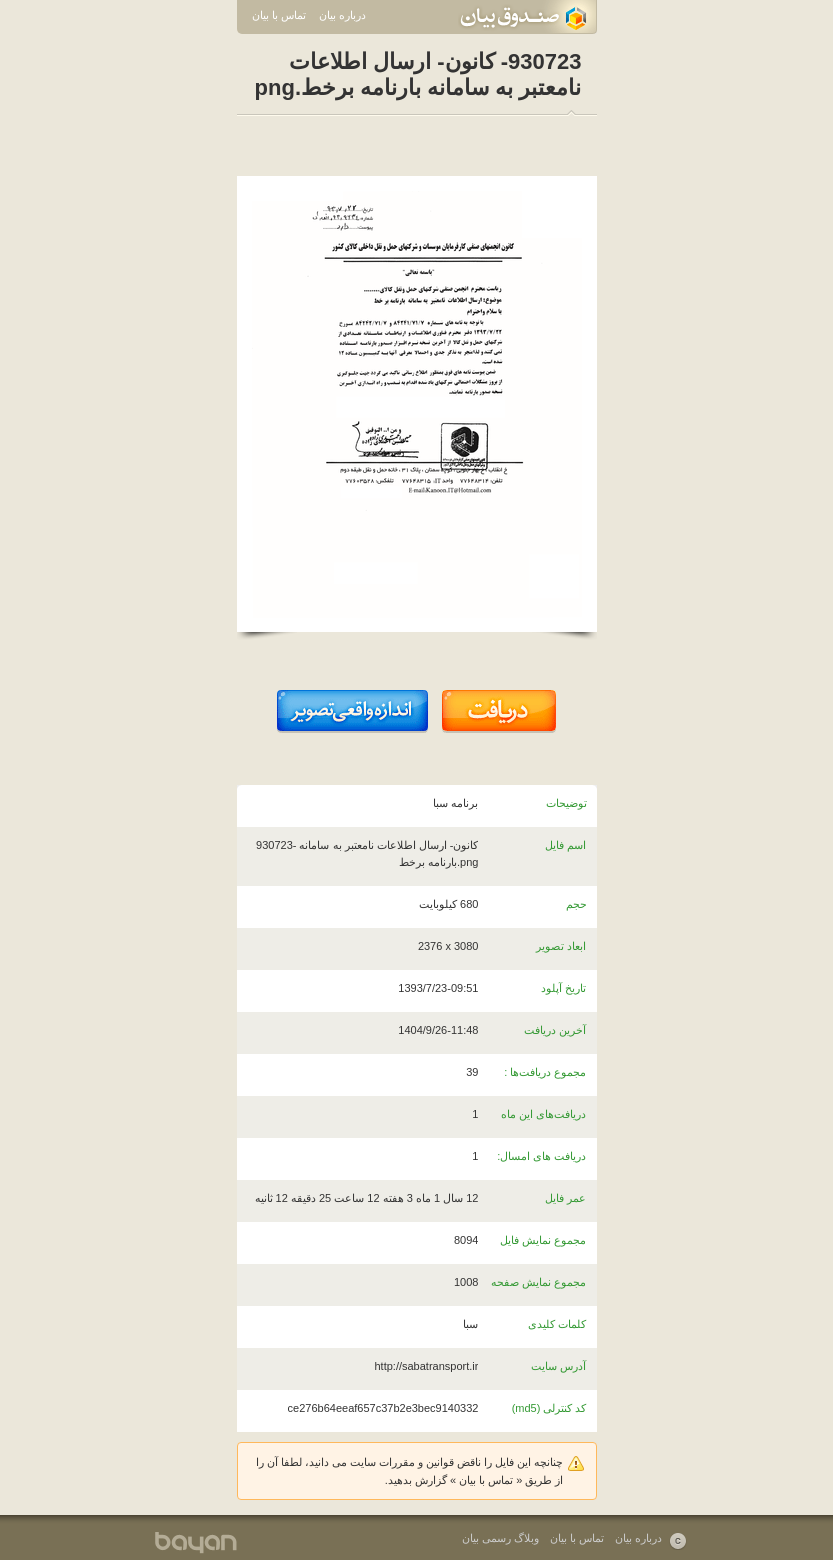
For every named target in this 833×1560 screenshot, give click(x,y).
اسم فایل (565, 845)
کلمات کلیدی (557, 1324)
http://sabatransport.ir (426, 1366)
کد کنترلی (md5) (549, 1408)
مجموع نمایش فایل (543, 1240)
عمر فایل (565, 1198)
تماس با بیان (279, 15)
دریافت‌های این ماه (543, 1114)
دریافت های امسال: (541, 1156)
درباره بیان (342, 15)
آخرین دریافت (555, 1030)
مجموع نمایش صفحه (538, 1282)
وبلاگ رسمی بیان (500, 1538)
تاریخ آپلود (563, 988)
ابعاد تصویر (561, 946)
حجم (576, 904)
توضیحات (566, 803)
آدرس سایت (558, 1366)
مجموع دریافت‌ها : (545, 1072)
